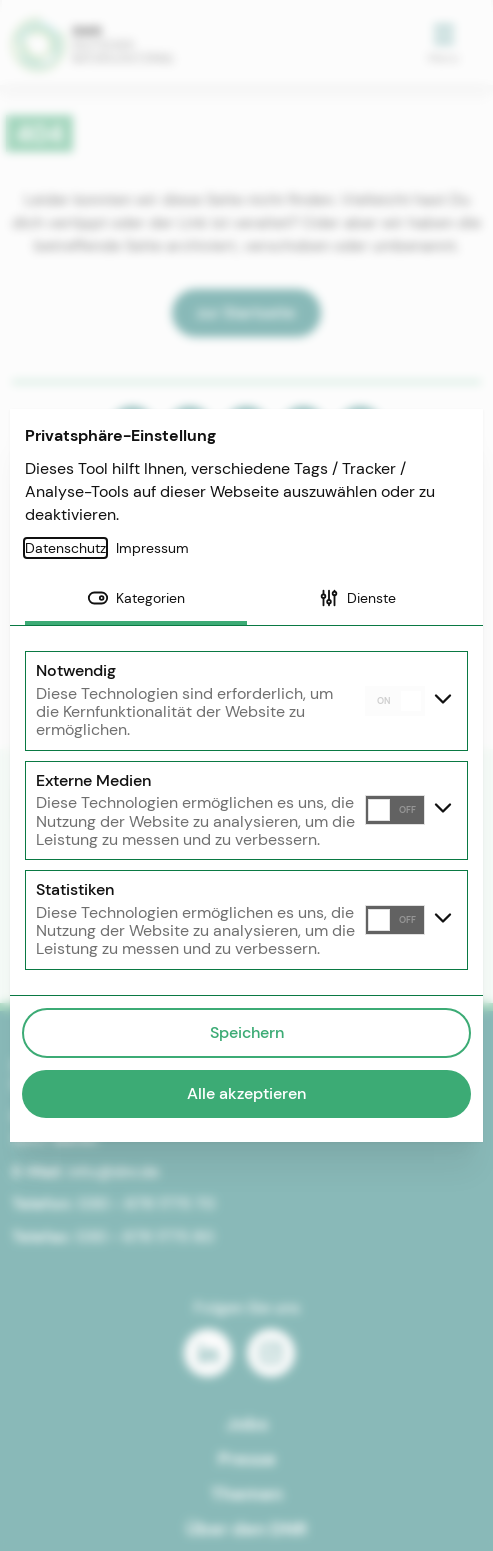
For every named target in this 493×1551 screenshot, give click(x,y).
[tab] (136, 600)
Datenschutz (65, 548)
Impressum (152, 548)
